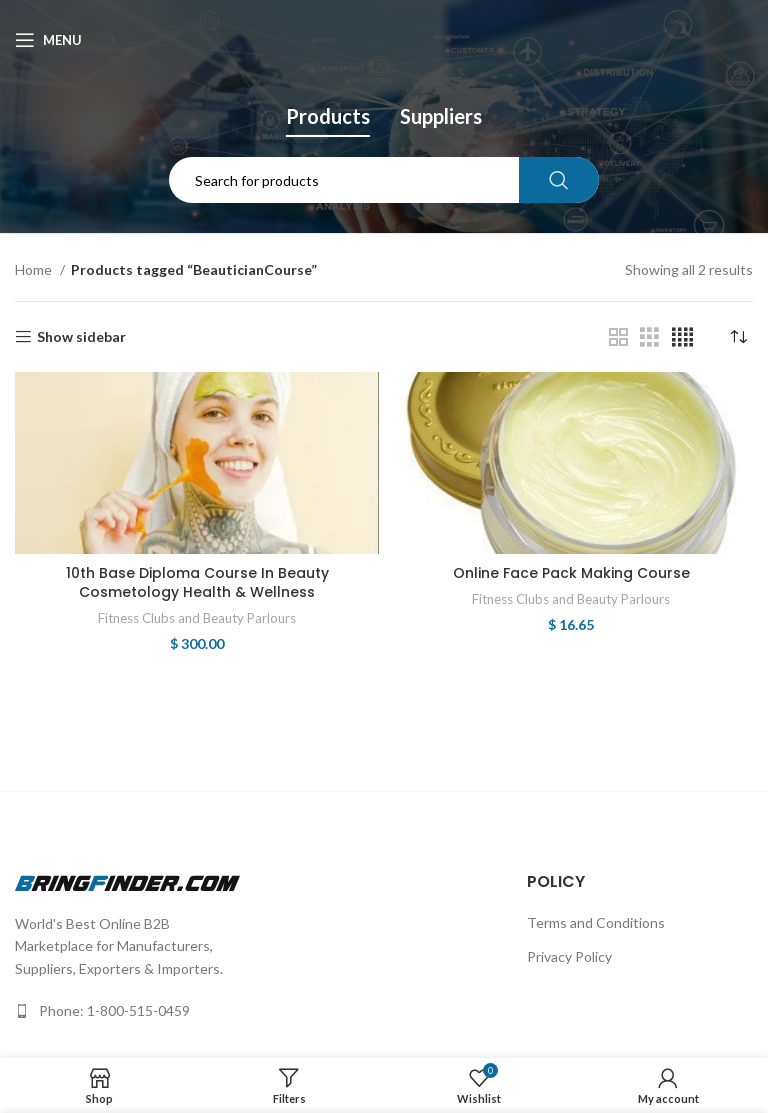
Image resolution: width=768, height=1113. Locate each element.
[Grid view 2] (618, 337)
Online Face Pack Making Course (571, 573)
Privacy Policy (569, 956)
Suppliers (441, 116)
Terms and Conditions (596, 922)
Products (328, 116)
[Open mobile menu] (48, 40)
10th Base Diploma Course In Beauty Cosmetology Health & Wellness (197, 583)
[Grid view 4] (682, 337)
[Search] (384, 180)
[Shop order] (738, 337)
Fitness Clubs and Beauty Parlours (197, 618)
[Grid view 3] (649, 337)
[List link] (128, 1011)
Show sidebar (81, 337)
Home (35, 269)
